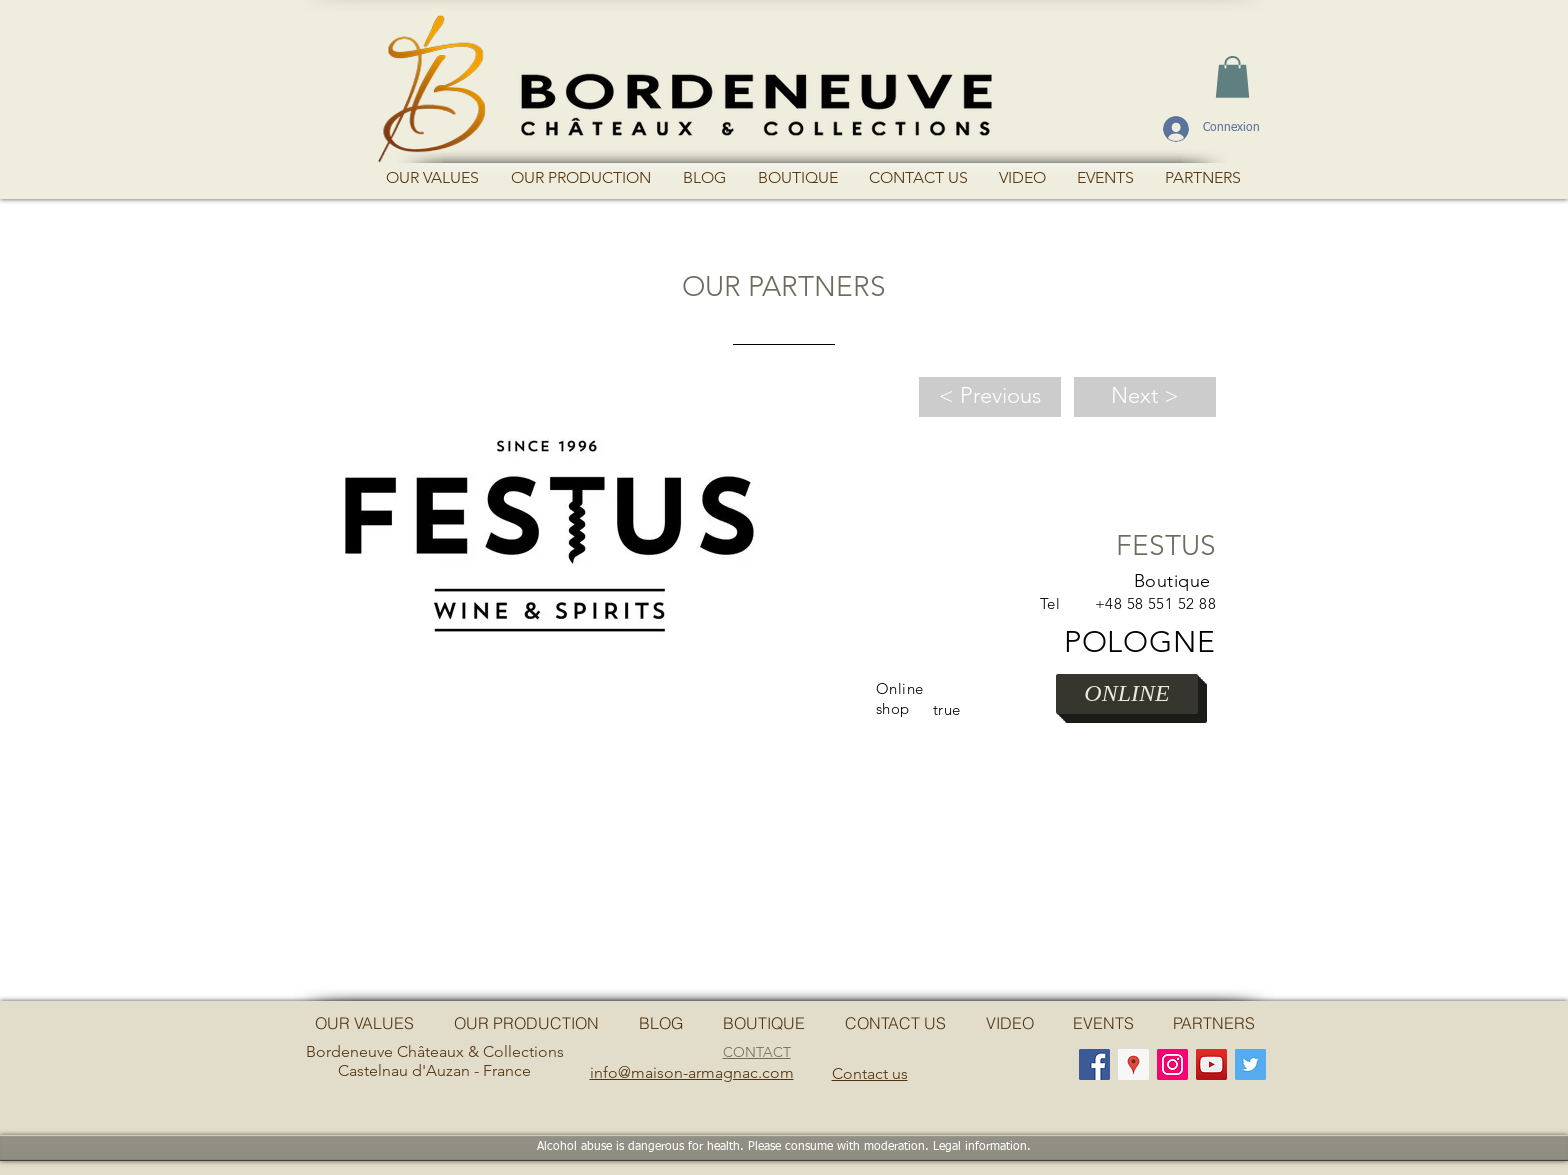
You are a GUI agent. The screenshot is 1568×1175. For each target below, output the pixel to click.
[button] (1232, 77)
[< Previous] (990, 397)
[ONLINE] (1127, 694)
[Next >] (1145, 397)
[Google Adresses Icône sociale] (1133, 1064)
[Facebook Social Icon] (1094, 1064)
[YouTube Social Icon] (1211, 1064)
